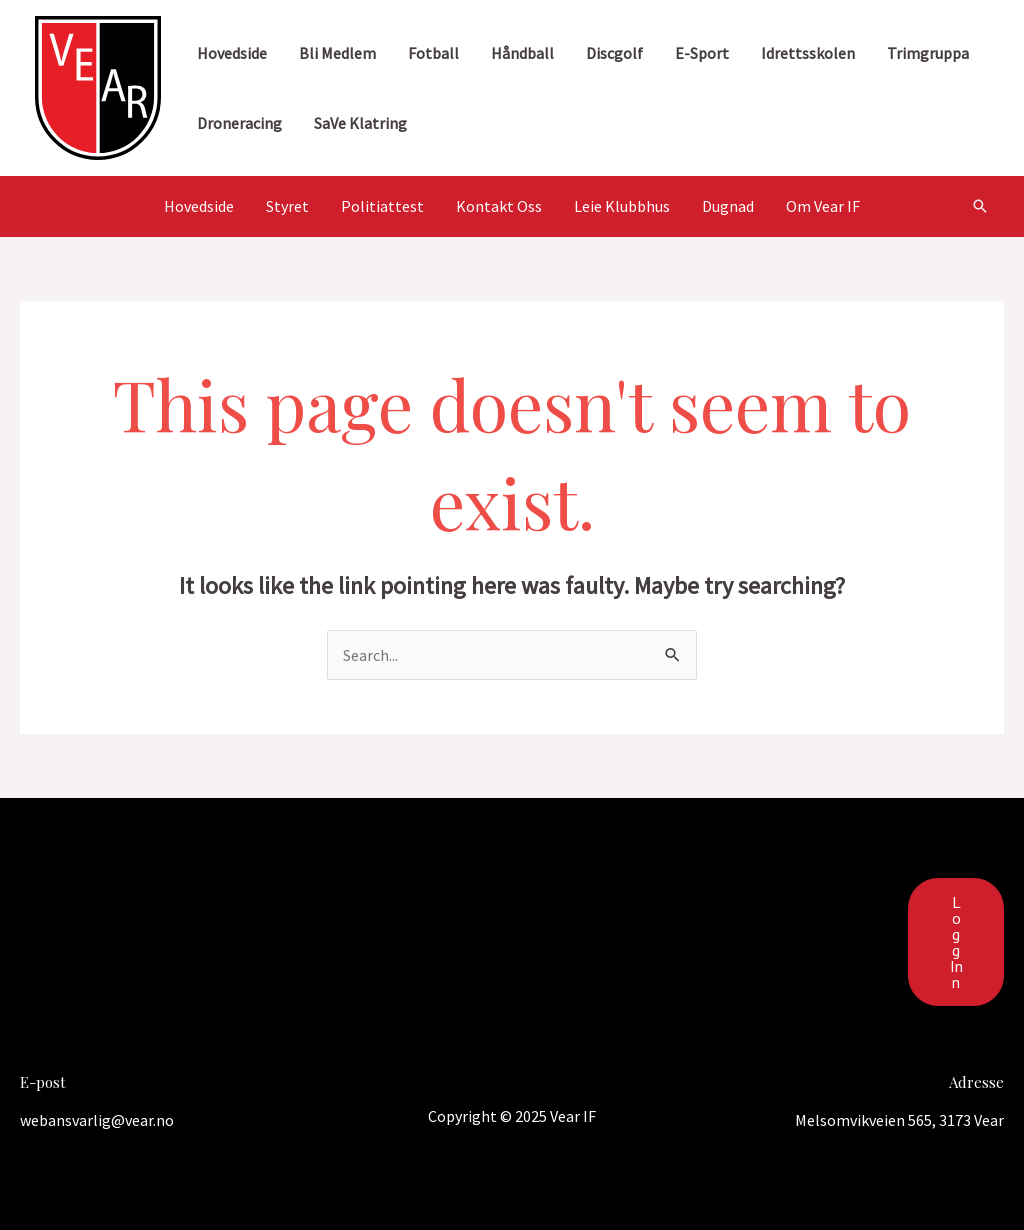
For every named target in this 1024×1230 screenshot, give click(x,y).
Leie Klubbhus (622, 206)
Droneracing (239, 123)
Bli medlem (337, 53)
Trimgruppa (928, 53)
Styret (287, 206)
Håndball (522, 53)
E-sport (702, 53)
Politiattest (382, 206)
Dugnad (728, 206)
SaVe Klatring (360, 123)
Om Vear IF (823, 206)
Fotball (433, 53)
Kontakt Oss (499, 206)
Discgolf (614, 53)
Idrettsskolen (808, 53)
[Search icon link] (980, 206)
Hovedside (232, 53)
